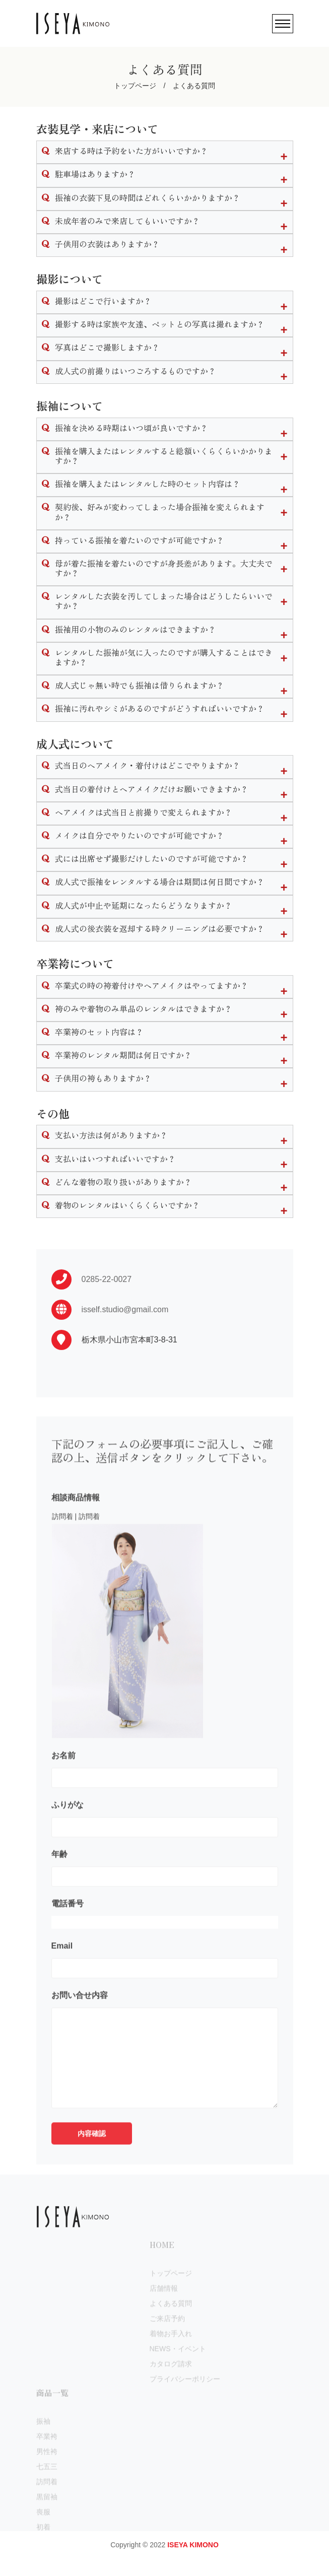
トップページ (135, 86)
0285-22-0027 (107, 1324)
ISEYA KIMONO (193, 2545)
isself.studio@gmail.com (125, 1354)
